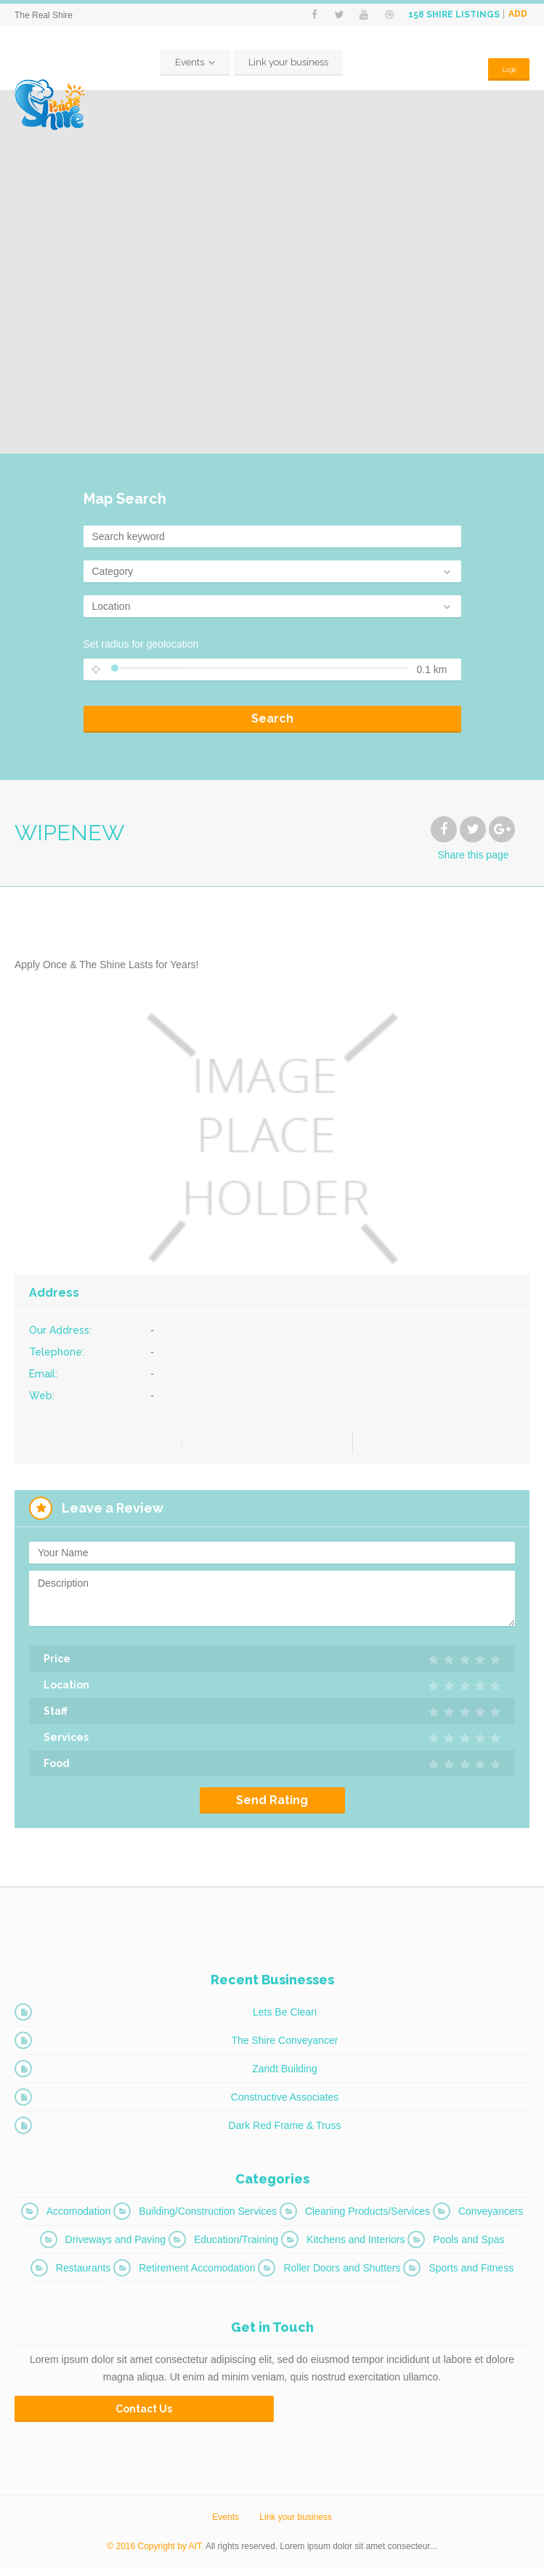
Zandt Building (284, 2076)
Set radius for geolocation (141, 652)
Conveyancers (491, 2219)
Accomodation (78, 2219)
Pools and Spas (468, 2247)
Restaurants (83, 2276)
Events (183, 70)
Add (517, 14)
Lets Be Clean (285, 2020)
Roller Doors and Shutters (341, 2276)
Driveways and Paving (115, 2247)
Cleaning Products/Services (367, 2219)
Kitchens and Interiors (355, 2247)
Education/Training (236, 2247)
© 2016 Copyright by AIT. (155, 2554)
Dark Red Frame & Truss (285, 2133)
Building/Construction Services (208, 2219)
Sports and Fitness (471, 2276)
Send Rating (272, 1808)
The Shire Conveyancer (284, 2048)
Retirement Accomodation (197, 2276)
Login (503, 70)
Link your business (282, 70)
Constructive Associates (285, 2105)
